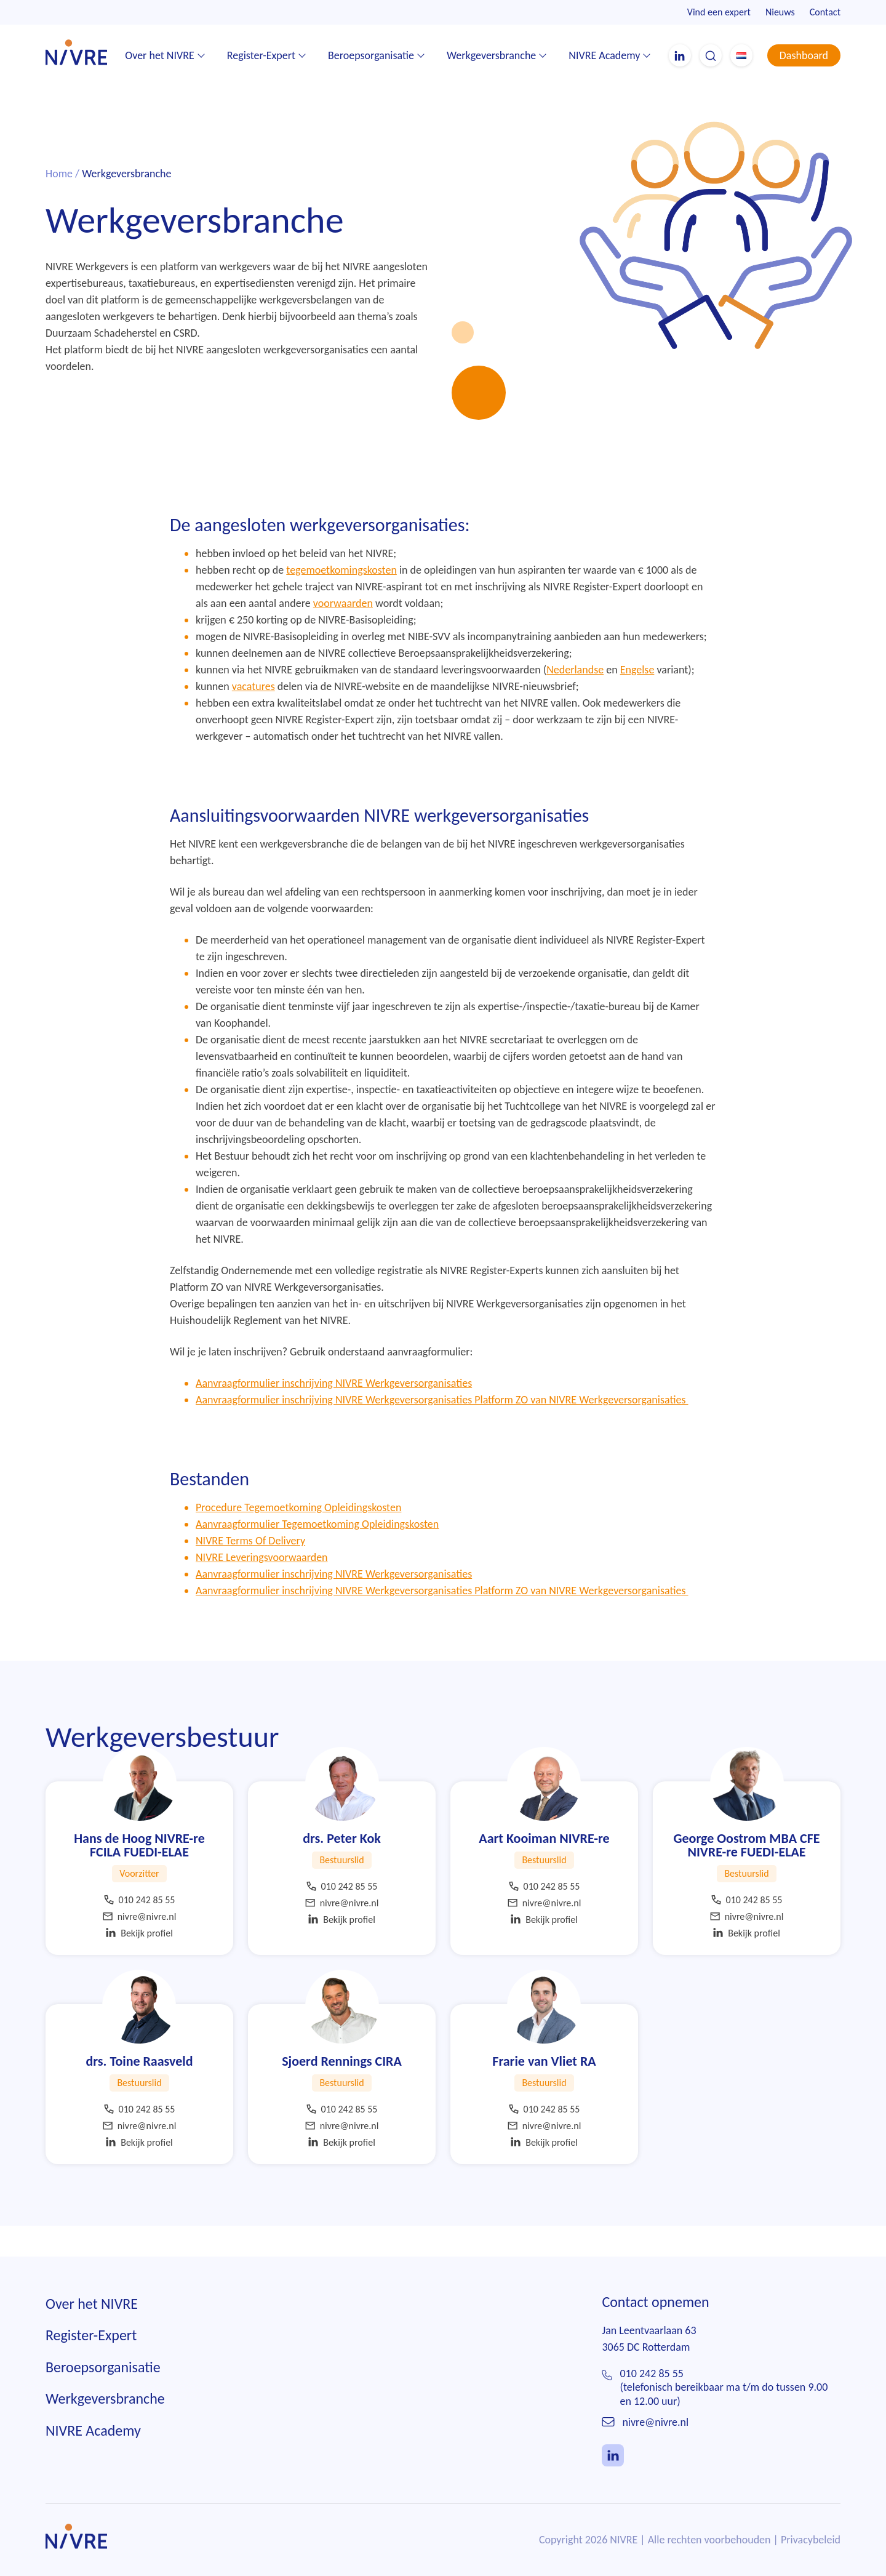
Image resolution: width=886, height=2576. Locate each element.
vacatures (253, 714)
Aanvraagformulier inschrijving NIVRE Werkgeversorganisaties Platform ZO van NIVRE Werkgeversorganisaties (442, 1427)
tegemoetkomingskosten (341, 597)
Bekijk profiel (139, 1961)
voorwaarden (343, 631)
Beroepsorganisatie (371, 55)
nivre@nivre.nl (140, 1944)
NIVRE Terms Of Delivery (250, 1568)
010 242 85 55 (139, 1927)
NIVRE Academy (604, 55)
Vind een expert (719, 12)
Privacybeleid (810, 2567)
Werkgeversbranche (491, 55)
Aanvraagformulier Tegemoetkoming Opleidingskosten (317, 1552)
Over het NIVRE (159, 55)
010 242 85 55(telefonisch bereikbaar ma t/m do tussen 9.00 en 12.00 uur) (724, 2414)
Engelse (637, 697)
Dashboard (804, 55)
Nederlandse (575, 697)
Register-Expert (261, 55)
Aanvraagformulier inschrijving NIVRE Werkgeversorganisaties (334, 1411)
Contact (825, 12)
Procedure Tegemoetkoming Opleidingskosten (298, 1535)
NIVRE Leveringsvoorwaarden (262, 1585)
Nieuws (780, 12)
